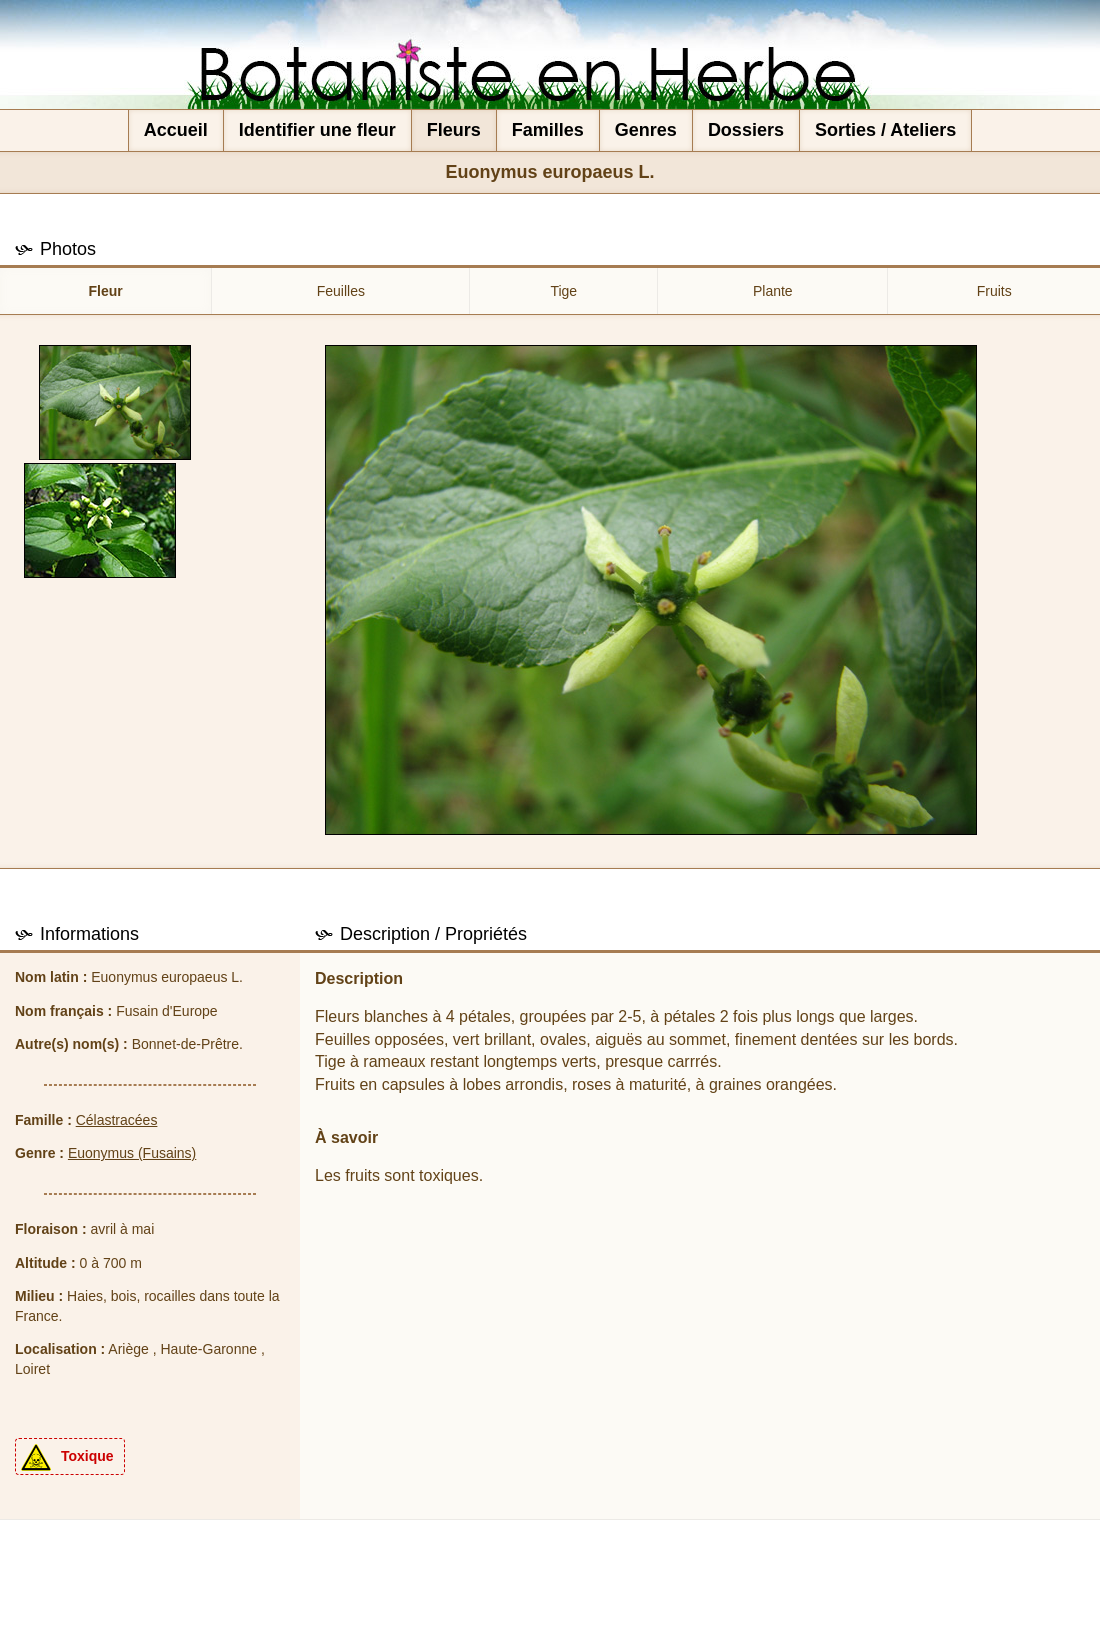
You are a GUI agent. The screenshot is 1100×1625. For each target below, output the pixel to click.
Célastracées (117, 1120)
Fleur (106, 291)
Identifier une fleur (317, 130)
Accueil (176, 130)
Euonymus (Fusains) (132, 1153)
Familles (548, 130)
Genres (646, 130)
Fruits (994, 291)
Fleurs (454, 130)
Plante (773, 291)
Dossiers (746, 130)
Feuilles (341, 291)
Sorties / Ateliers (885, 130)
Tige (563, 291)
